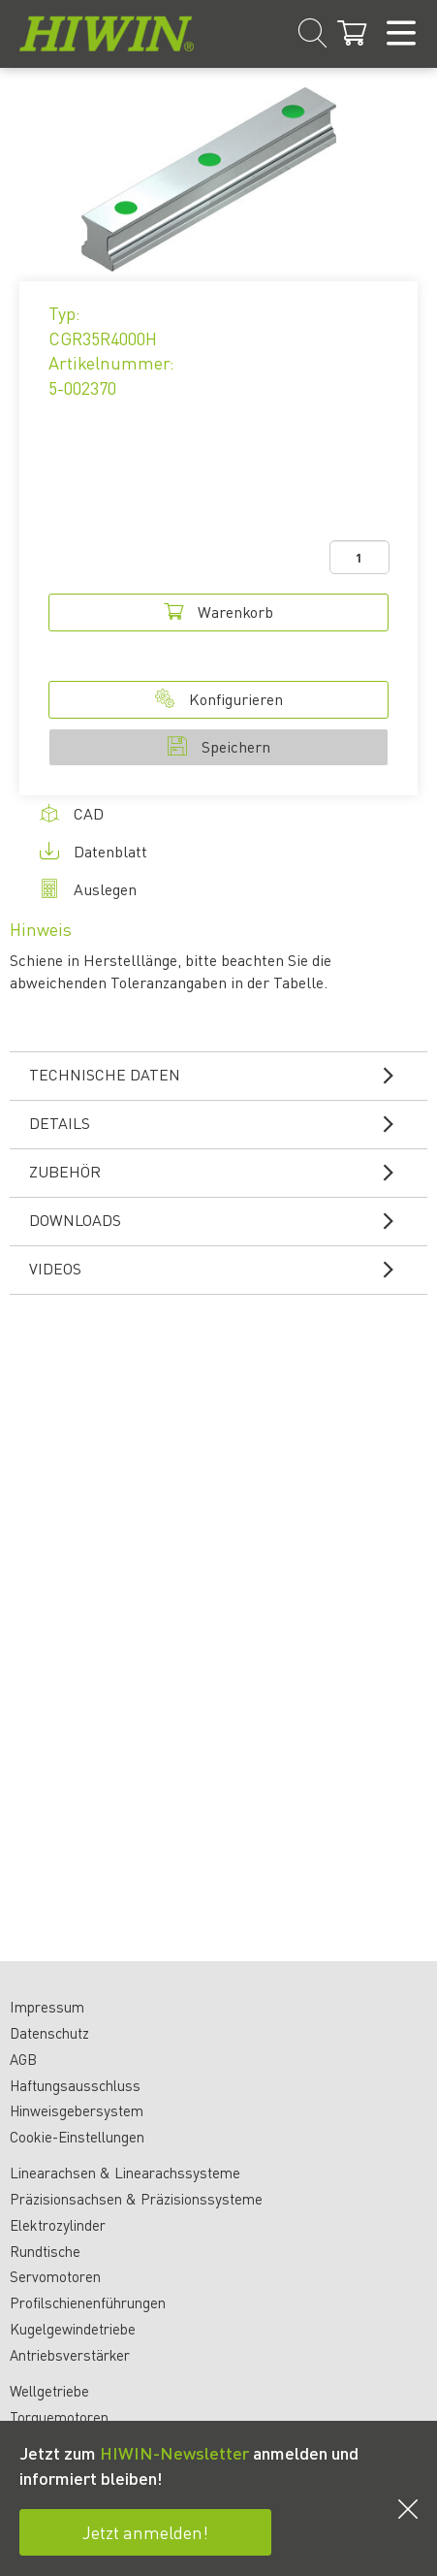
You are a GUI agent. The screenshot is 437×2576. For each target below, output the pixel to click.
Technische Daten (223, 1074)
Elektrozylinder (58, 2225)
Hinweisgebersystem (76, 2110)
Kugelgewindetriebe (73, 2328)
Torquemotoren (59, 2417)
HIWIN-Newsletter (174, 2452)
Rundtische (45, 2251)
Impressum (47, 2006)
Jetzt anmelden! (145, 2532)
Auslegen (88, 889)
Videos (223, 1268)
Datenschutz (49, 2033)
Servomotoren (55, 2276)
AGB (23, 2059)
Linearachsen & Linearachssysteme (125, 2172)
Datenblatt (93, 851)
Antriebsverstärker (70, 2355)
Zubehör (223, 1171)
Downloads (223, 1220)
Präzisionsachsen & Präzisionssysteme (136, 2198)
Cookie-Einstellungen (77, 2136)
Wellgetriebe (49, 2390)
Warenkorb (218, 611)
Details (223, 1123)
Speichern (219, 746)
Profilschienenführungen (88, 2302)
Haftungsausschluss (75, 2085)
